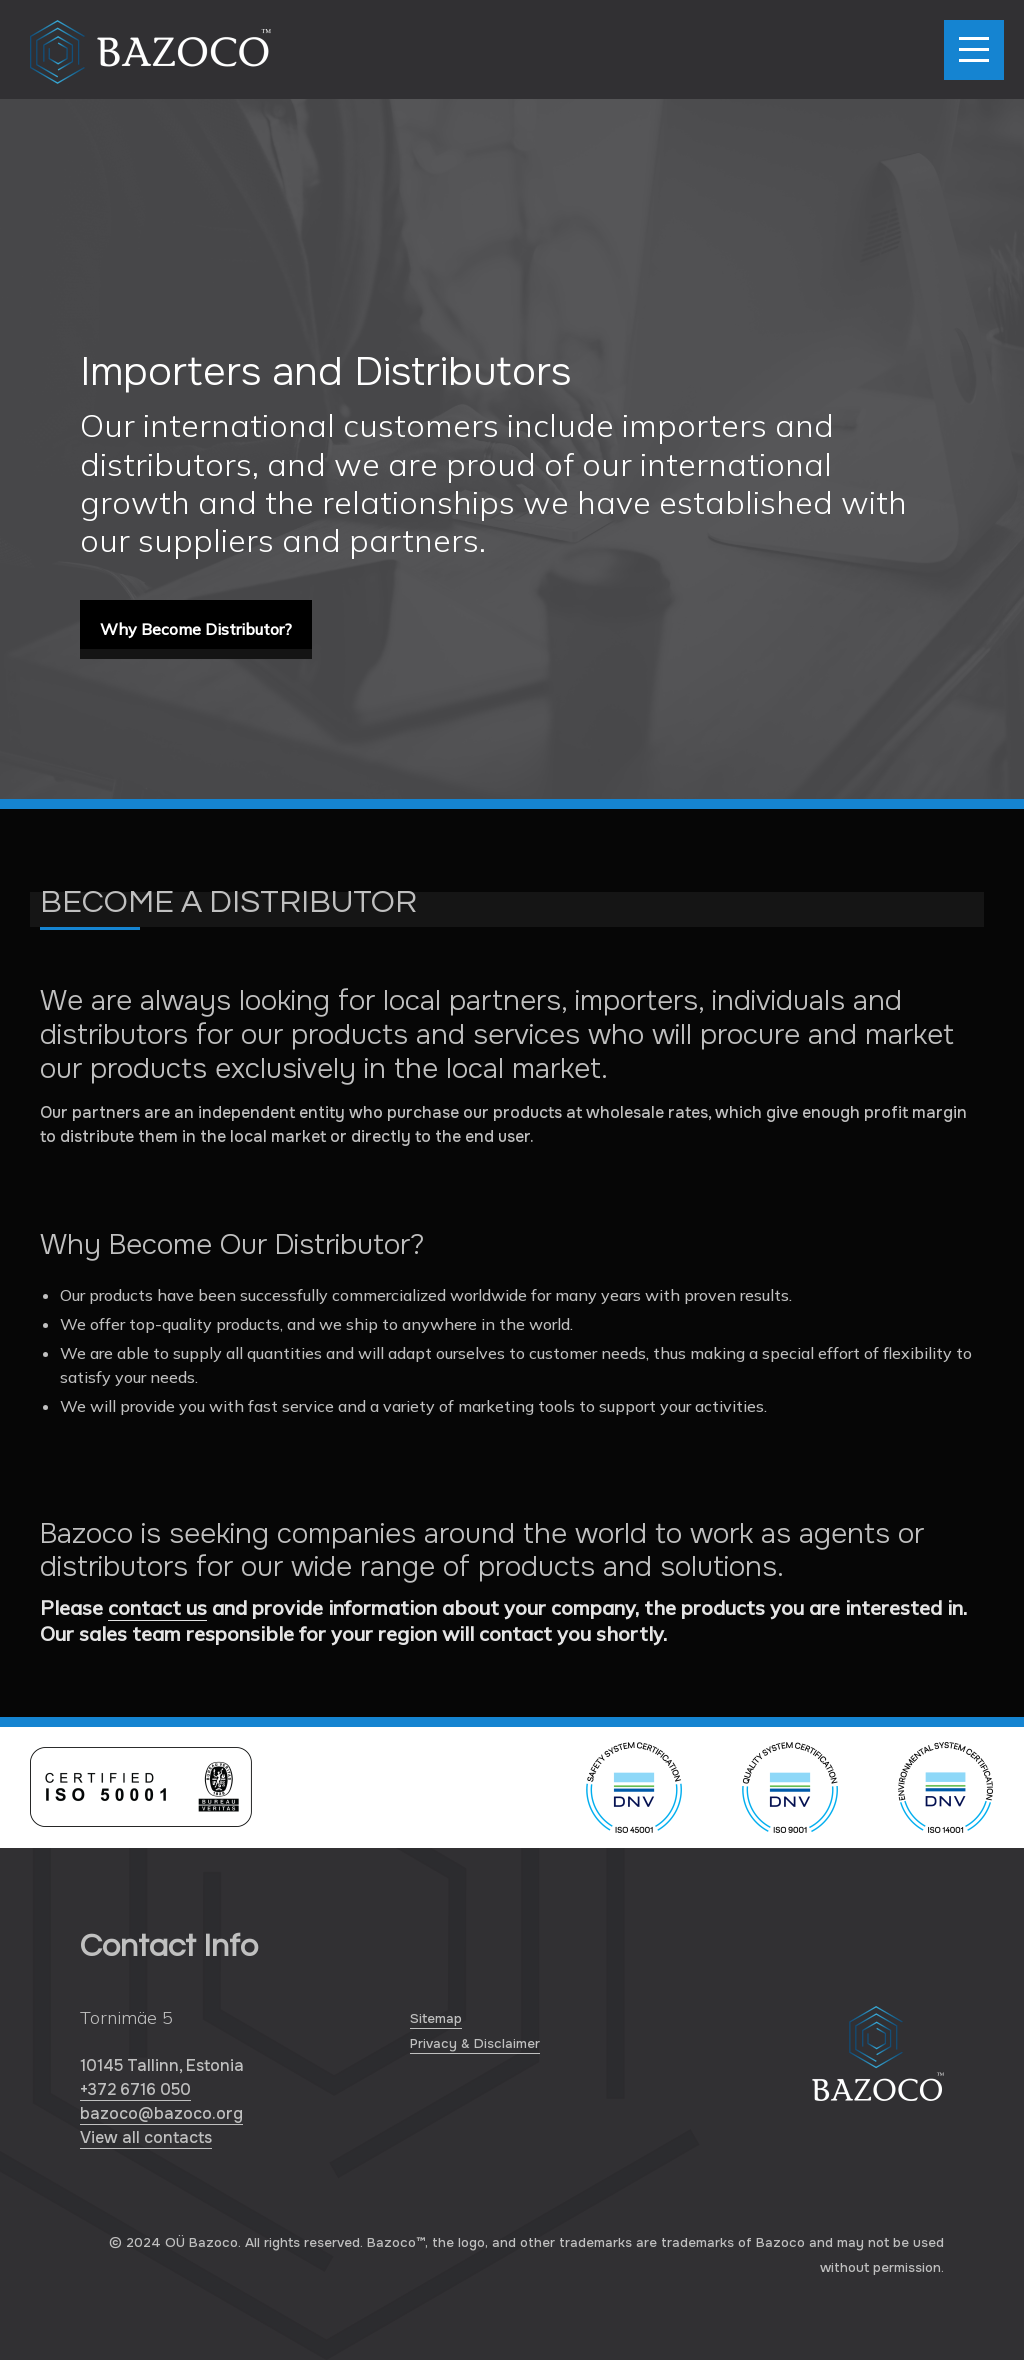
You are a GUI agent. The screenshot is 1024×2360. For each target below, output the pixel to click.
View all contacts (146, 2137)
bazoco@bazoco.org (161, 2113)
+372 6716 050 (135, 2089)
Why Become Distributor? (196, 629)
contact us (157, 1607)
